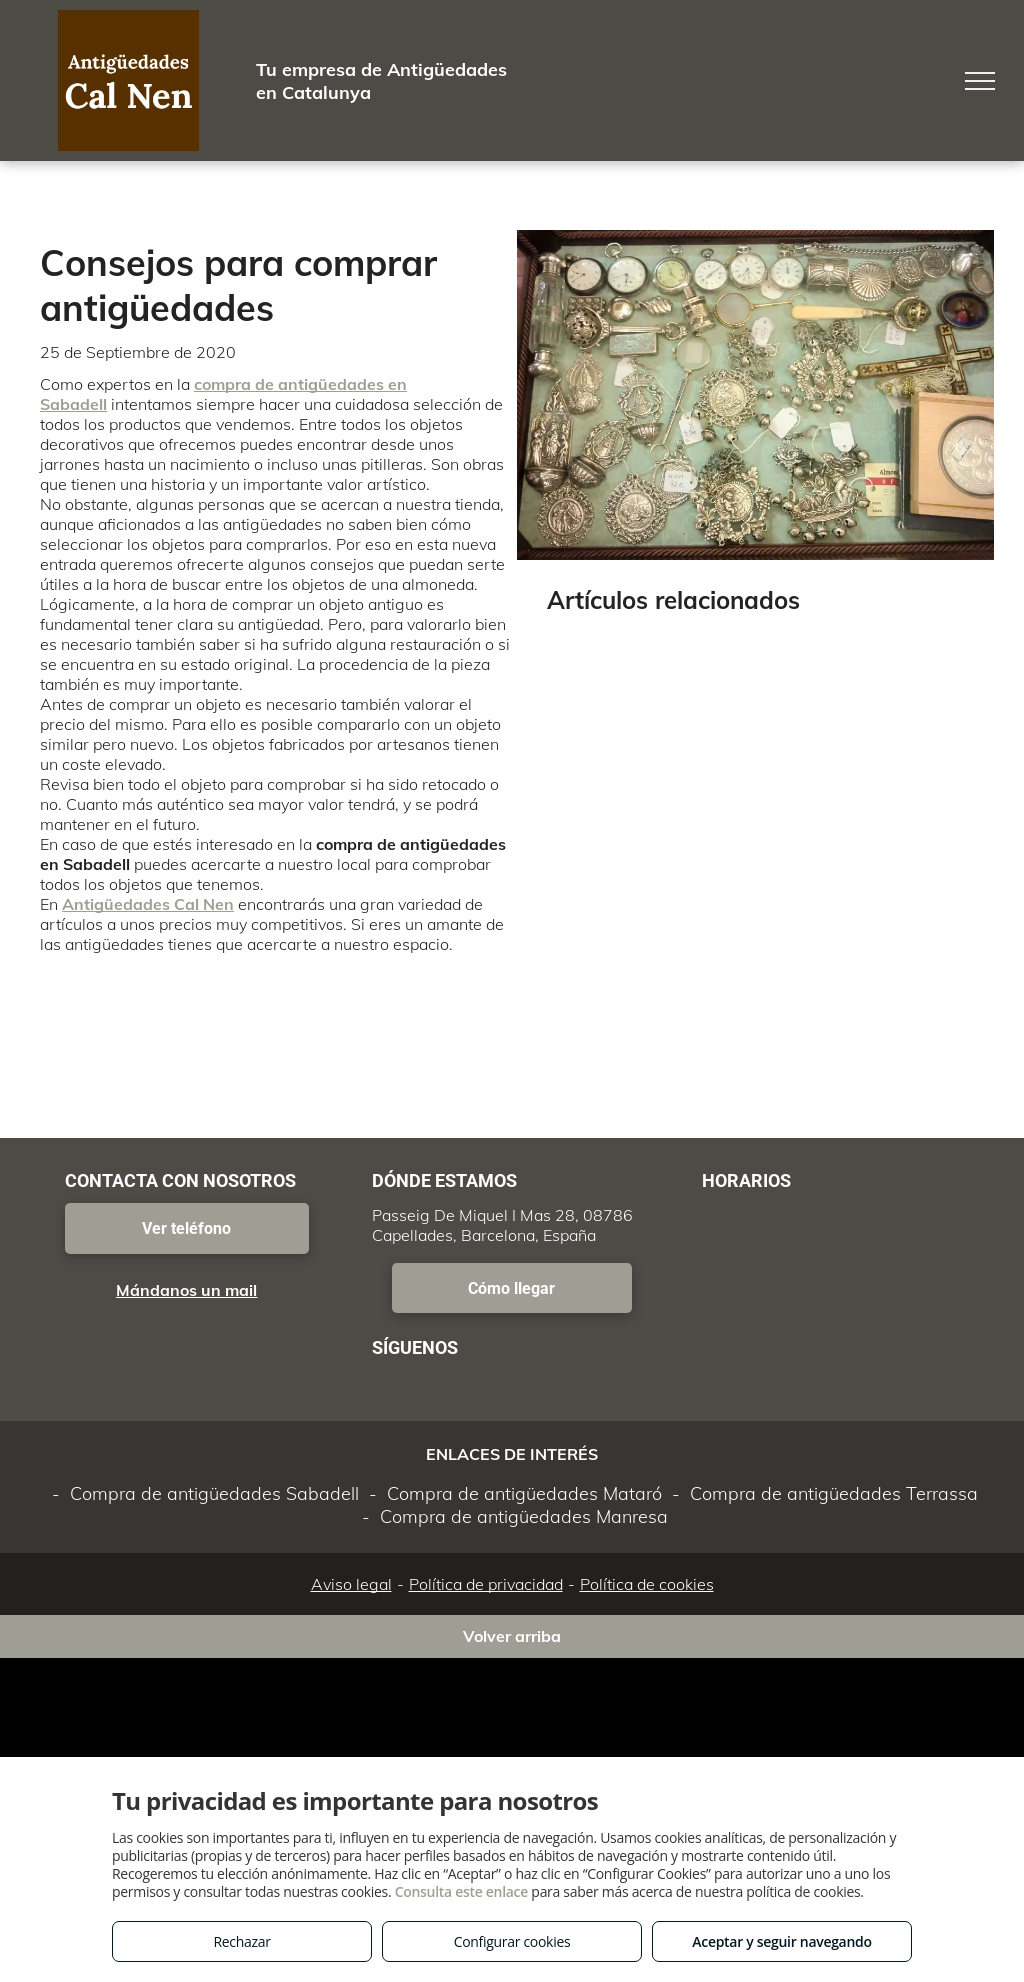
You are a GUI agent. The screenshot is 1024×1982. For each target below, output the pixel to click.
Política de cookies (647, 1584)
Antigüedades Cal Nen (148, 904)
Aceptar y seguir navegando (781, 1941)
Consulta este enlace (461, 1891)
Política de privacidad (486, 1584)
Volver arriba (512, 1636)
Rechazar (241, 1941)
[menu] (980, 81)
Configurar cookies (512, 1941)
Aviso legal (351, 1584)
